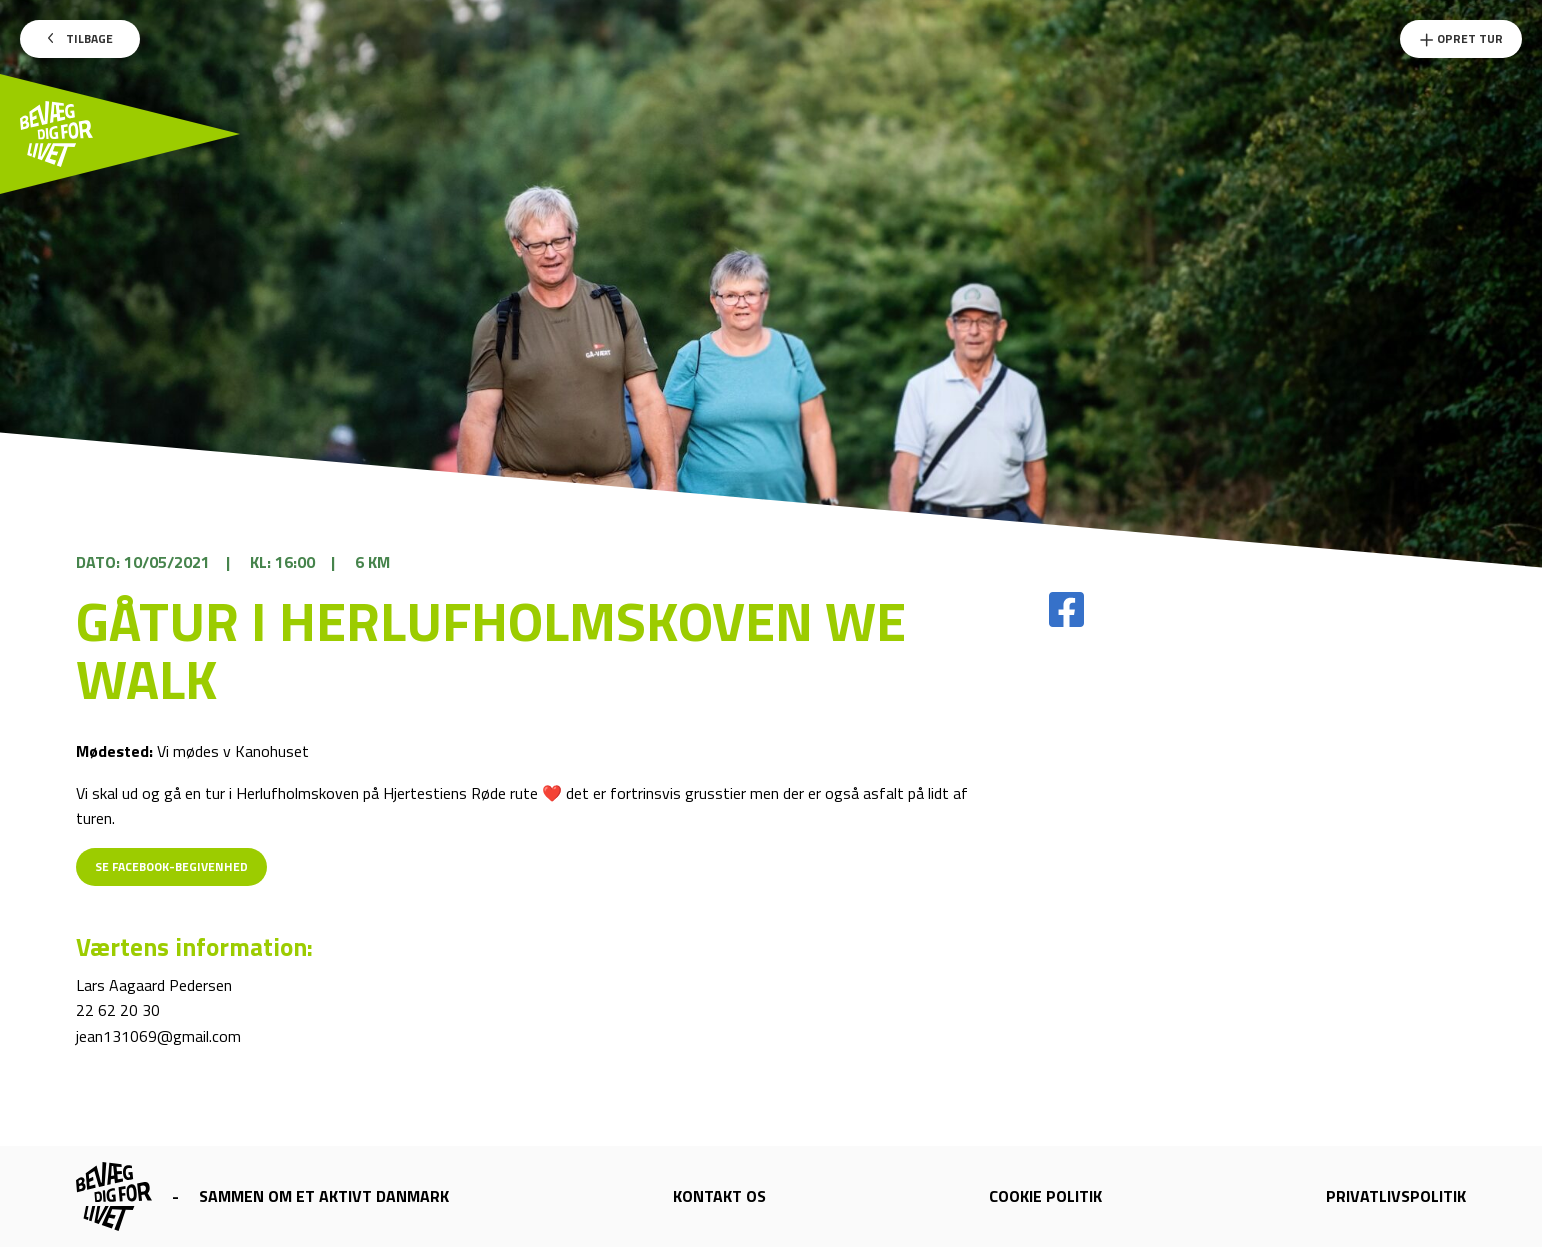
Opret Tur (1461, 38)
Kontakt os (719, 1196)
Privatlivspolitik (1396, 1196)
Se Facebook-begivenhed (171, 866)
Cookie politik (1045, 1196)
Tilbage (80, 38)
